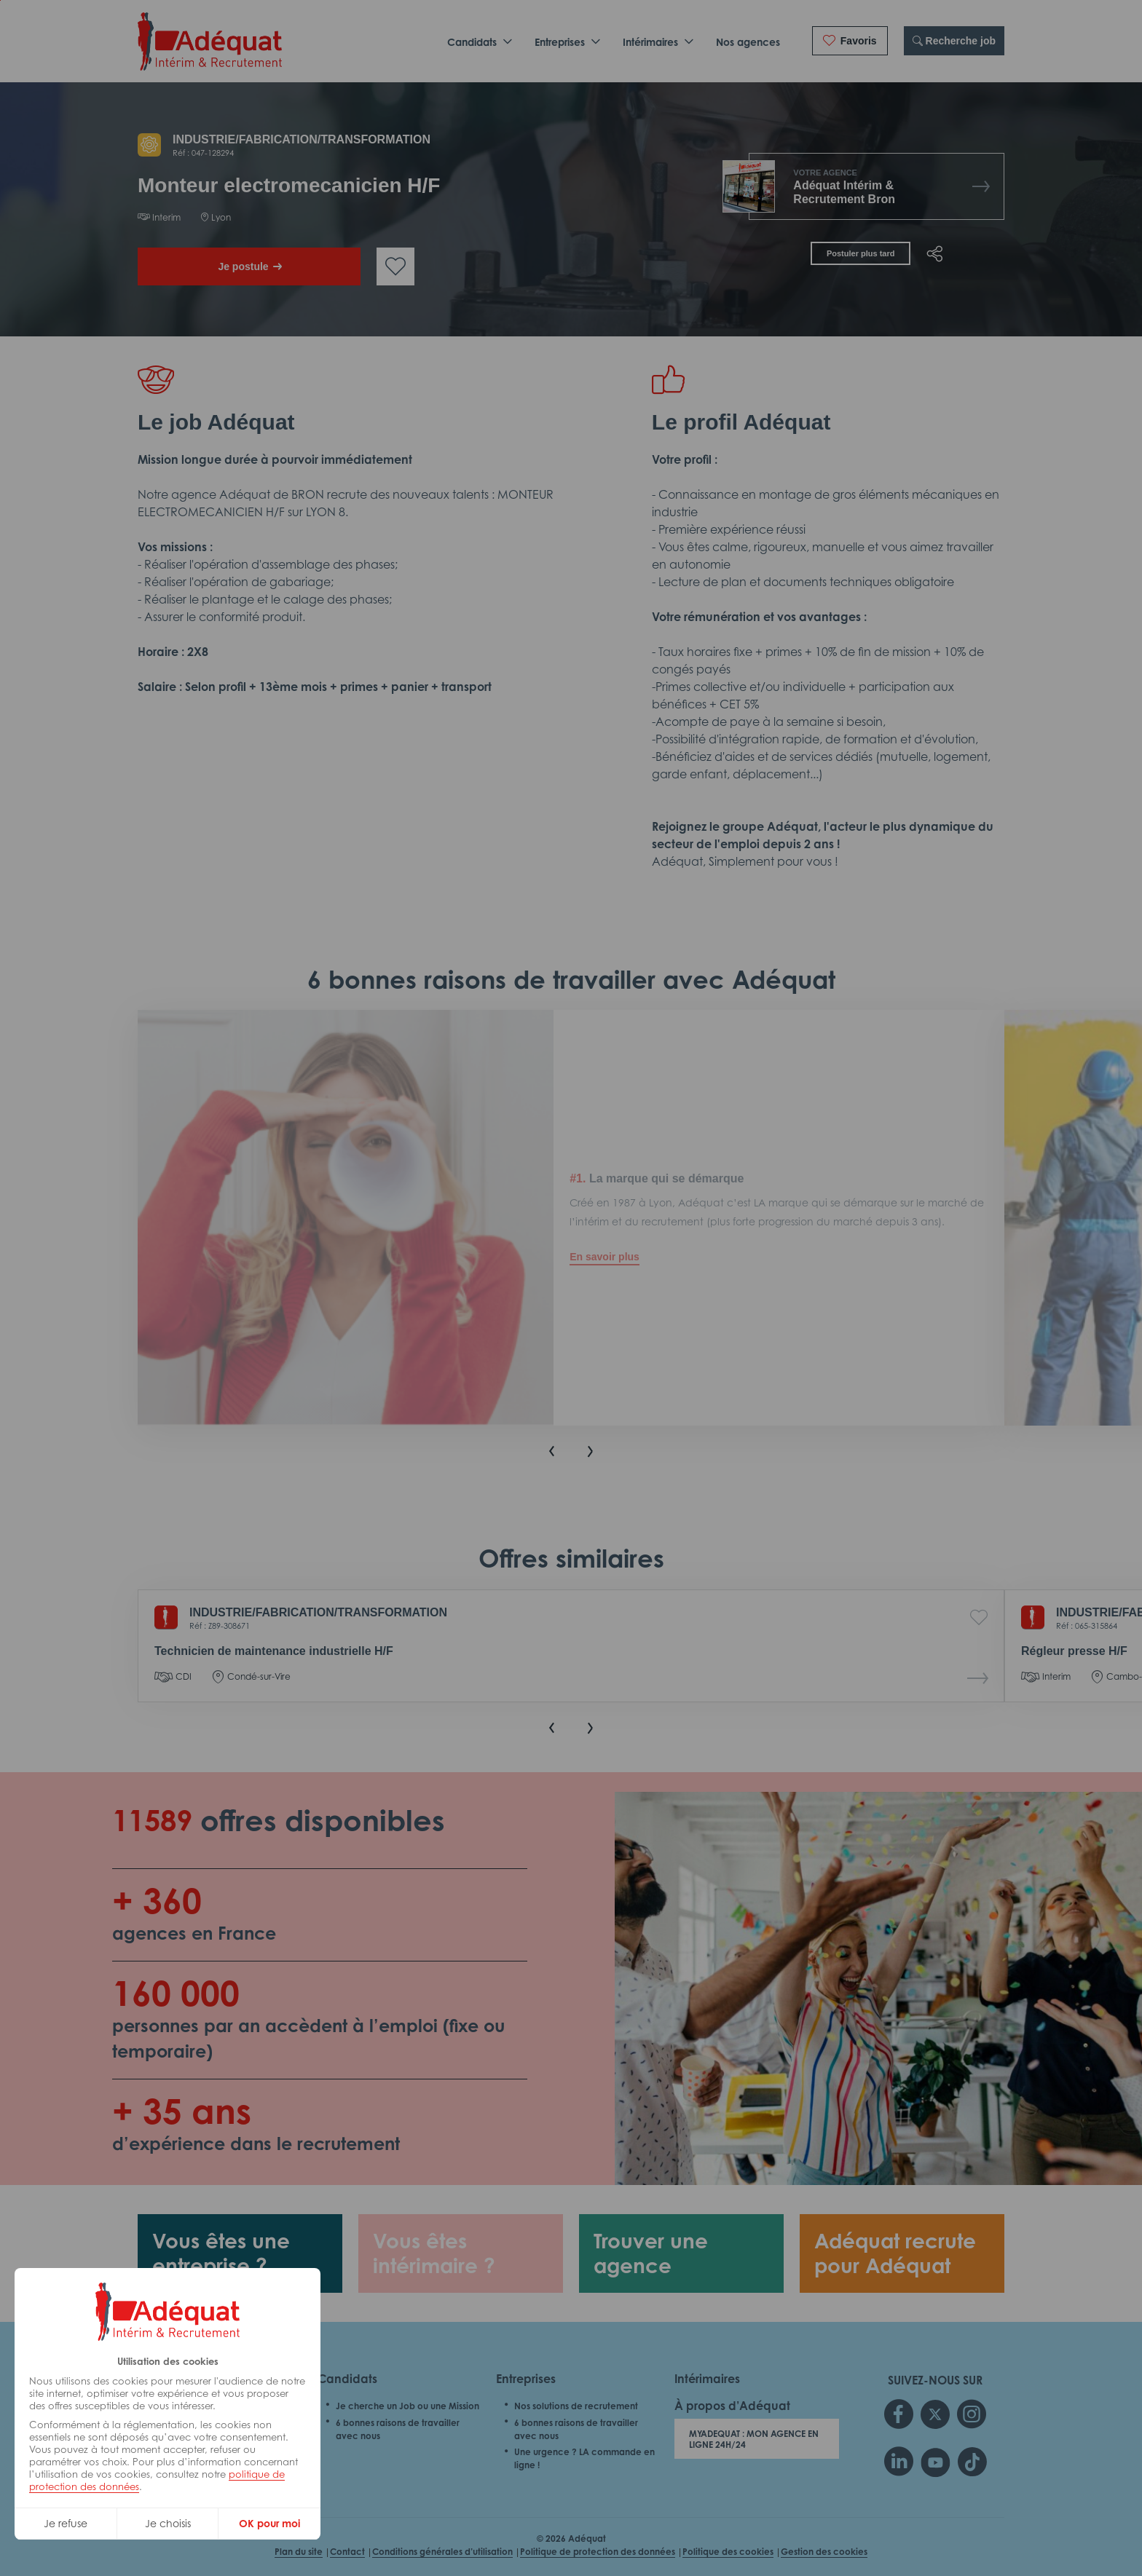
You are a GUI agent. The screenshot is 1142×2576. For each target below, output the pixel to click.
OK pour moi (269, 2523)
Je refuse (65, 2523)
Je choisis (168, 2523)
